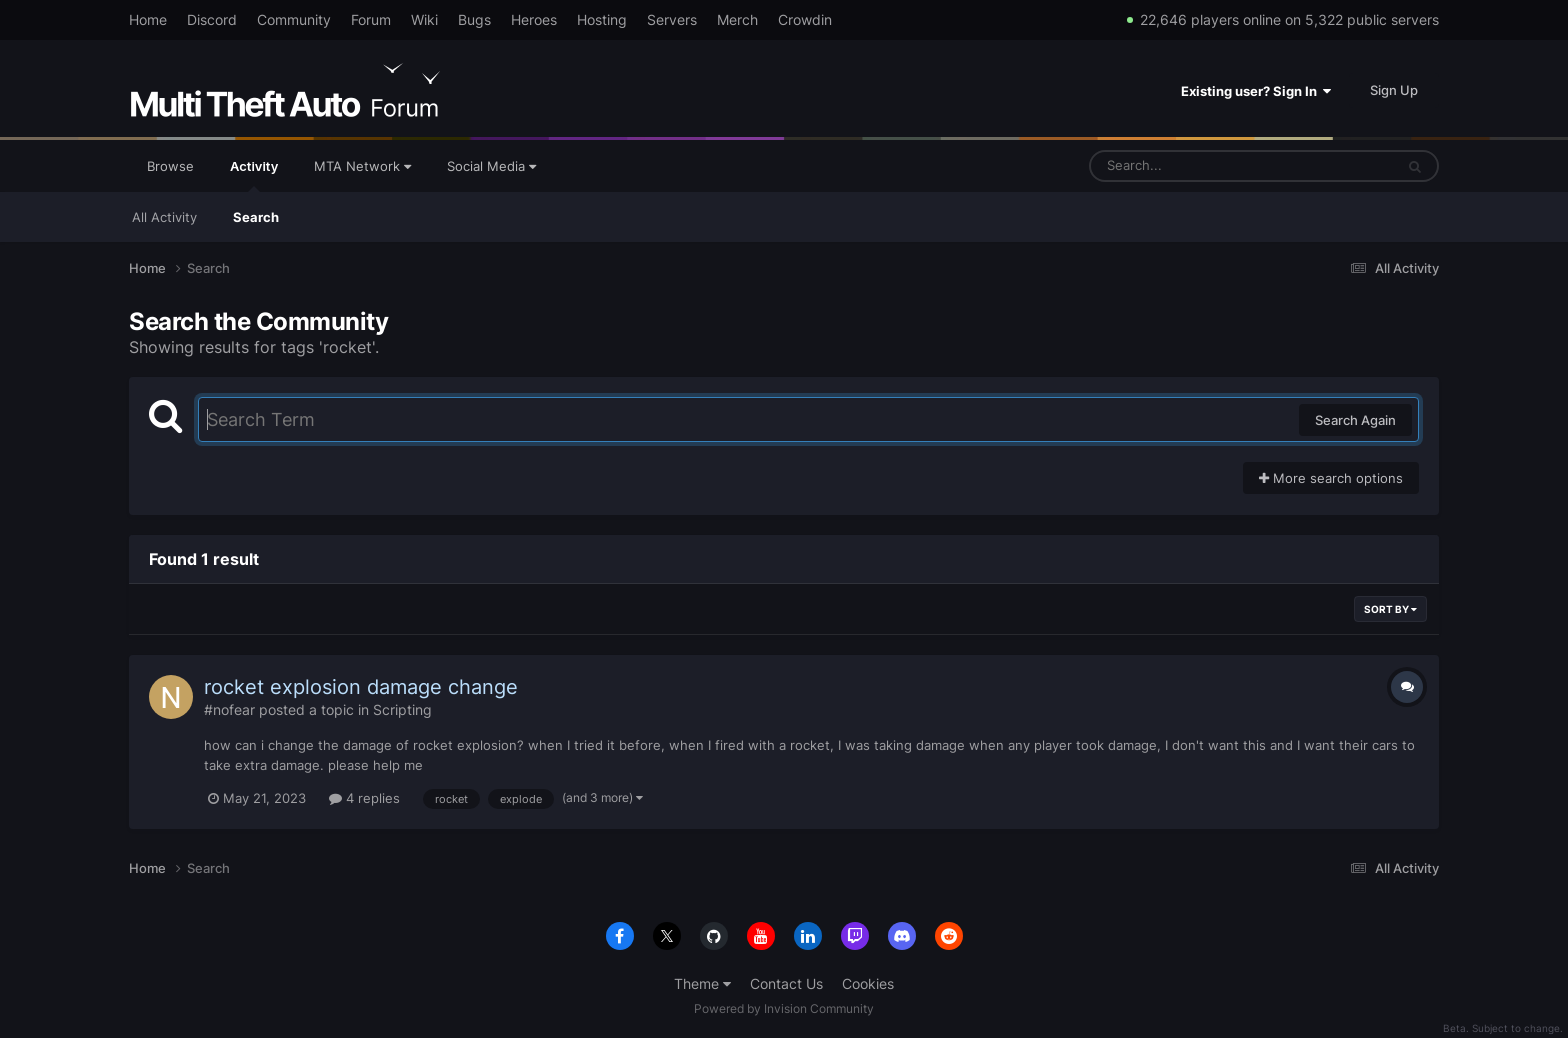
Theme (702, 983)
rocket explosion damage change (361, 687)
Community (294, 19)
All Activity (164, 217)
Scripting (402, 709)
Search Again (1355, 420)
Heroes (534, 19)
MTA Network (362, 166)
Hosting (602, 19)
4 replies (364, 798)
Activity (254, 175)
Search (256, 217)
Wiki (424, 19)
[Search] (1189, 166)
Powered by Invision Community (784, 1008)
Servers (672, 19)
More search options (1331, 478)
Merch (737, 19)
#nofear (229, 709)
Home (148, 19)
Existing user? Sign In (1256, 91)
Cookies (868, 983)
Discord (212, 19)
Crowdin (805, 19)
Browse (170, 166)
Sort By (1390, 609)
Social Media (491, 166)
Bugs (474, 19)
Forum (371, 19)
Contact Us (786, 983)
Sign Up (1394, 90)
